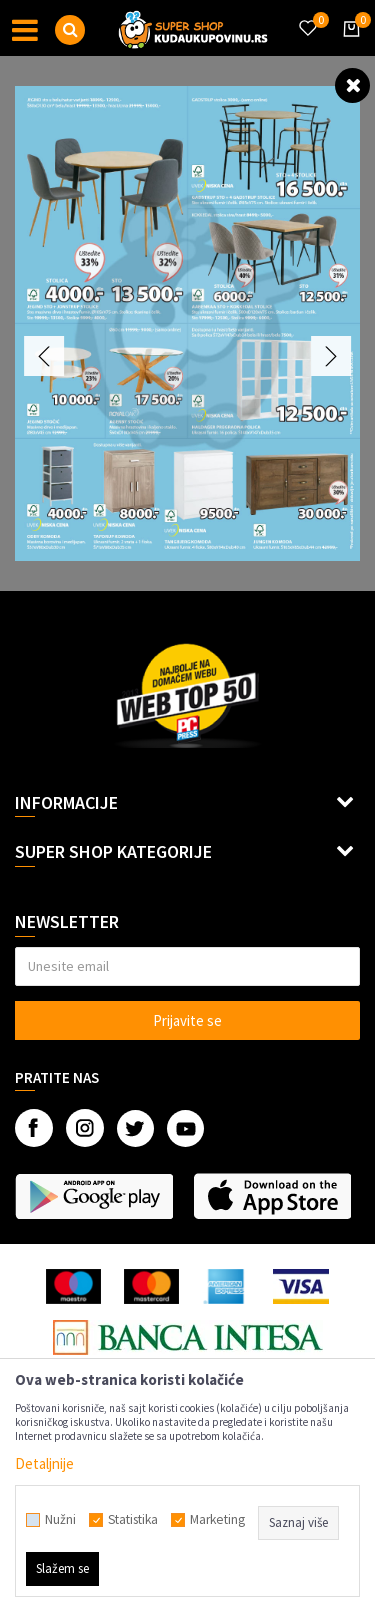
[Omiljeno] (307, 16)
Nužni (60, 1520)
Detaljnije (44, 1463)
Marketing (217, 1520)
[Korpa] (348, 47)
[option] (187, 323)
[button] (70, 30)
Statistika (133, 1520)
